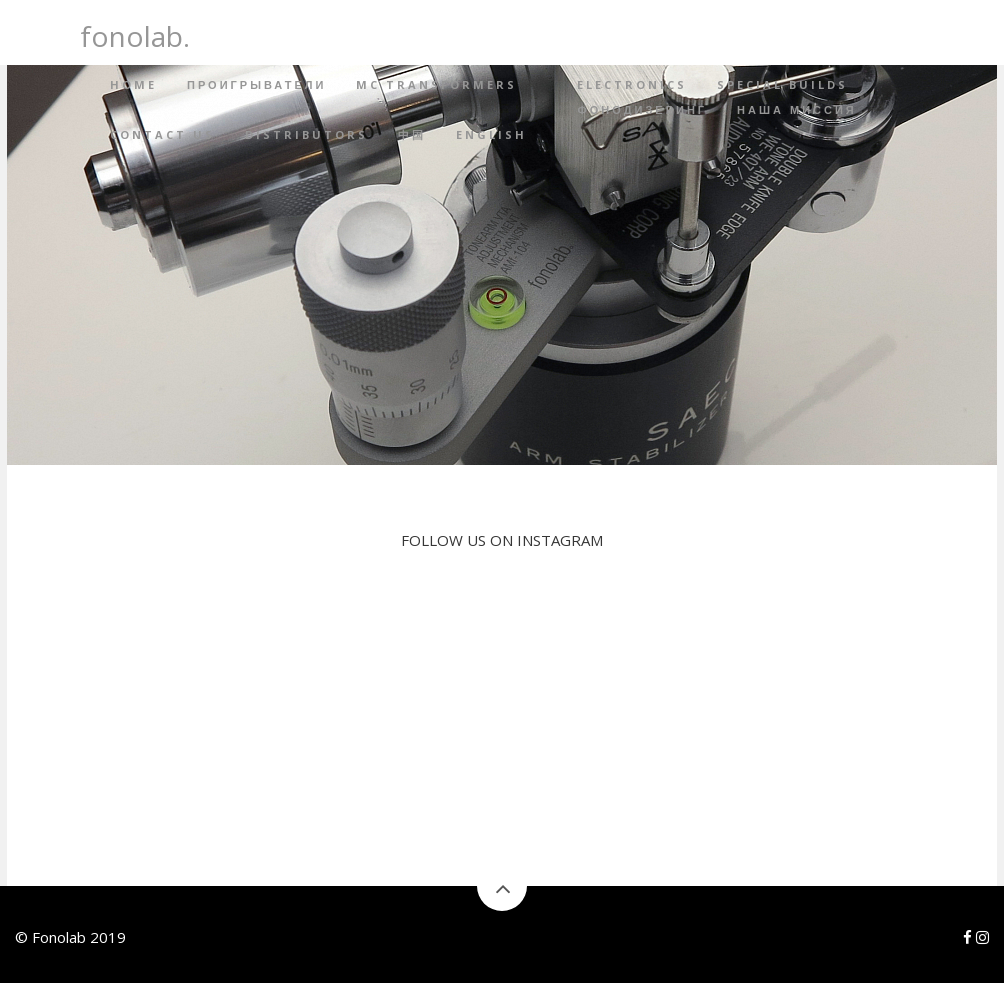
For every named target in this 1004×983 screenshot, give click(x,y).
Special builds (782, 84)
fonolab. (135, 33)
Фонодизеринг (642, 109)
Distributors (306, 134)
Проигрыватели (256, 84)
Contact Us (162, 134)
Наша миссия (797, 109)
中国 (412, 134)
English (491, 134)
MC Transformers (436, 84)
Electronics (632, 84)
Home (133, 84)
